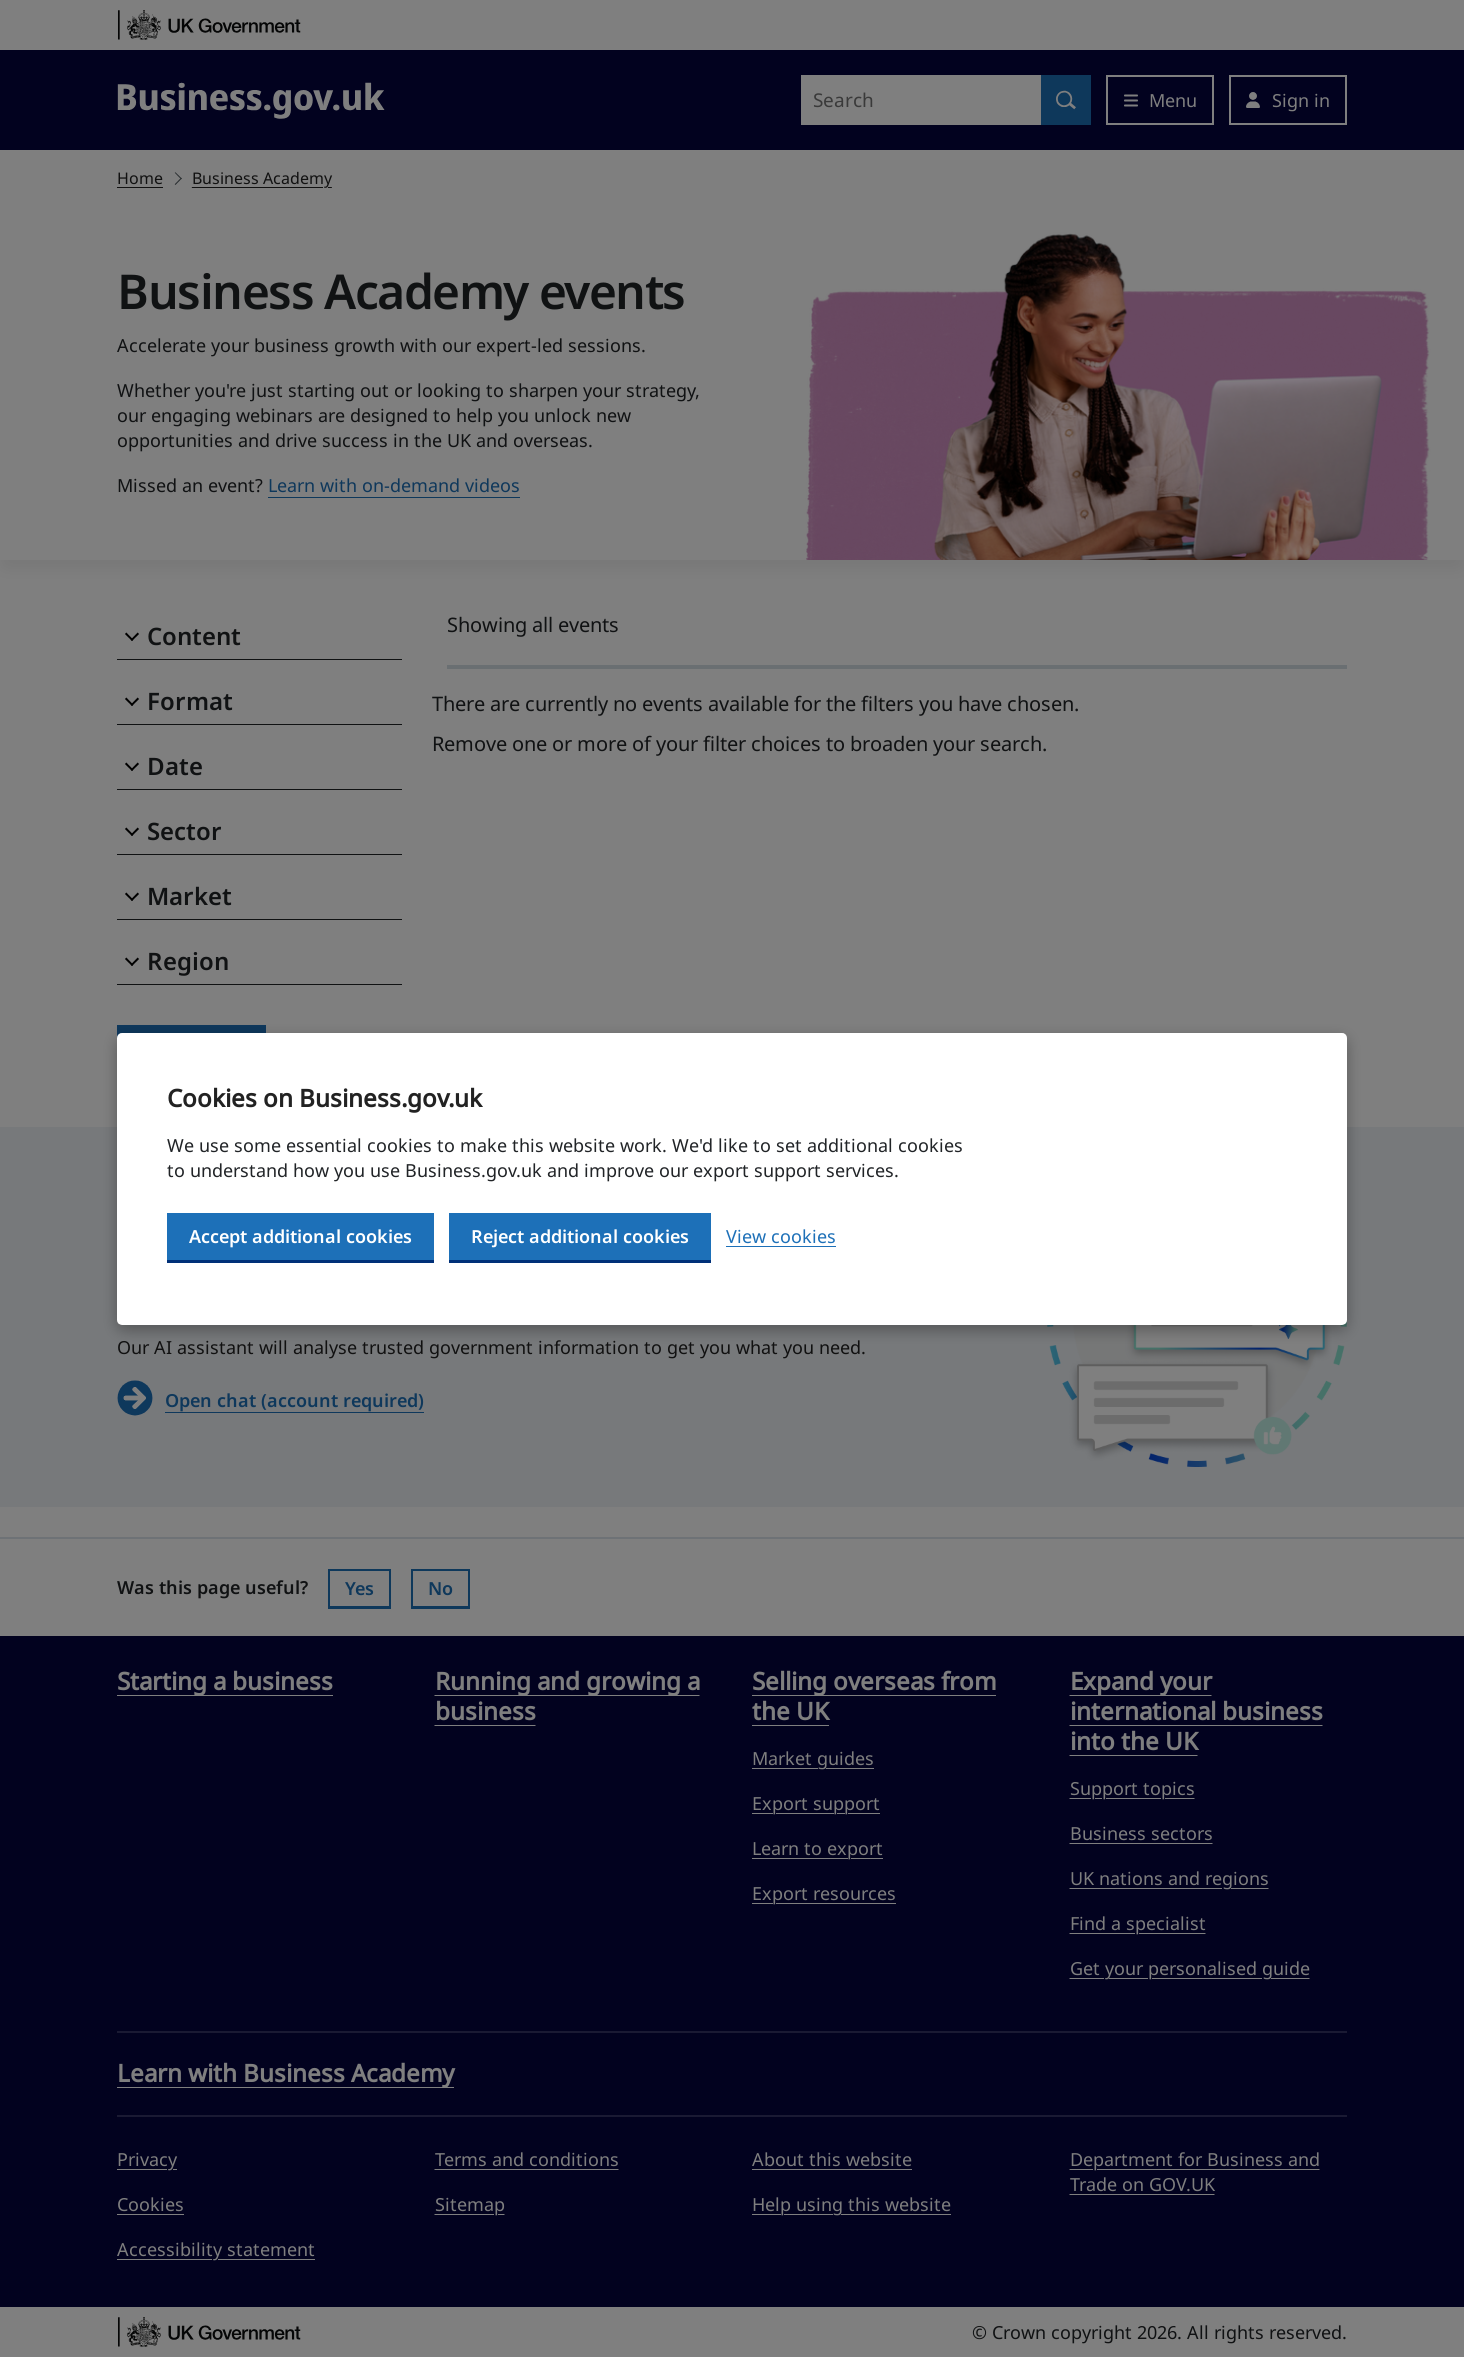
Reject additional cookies (580, 1236)
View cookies (781, 1236)
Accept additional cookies (300, 1236)
